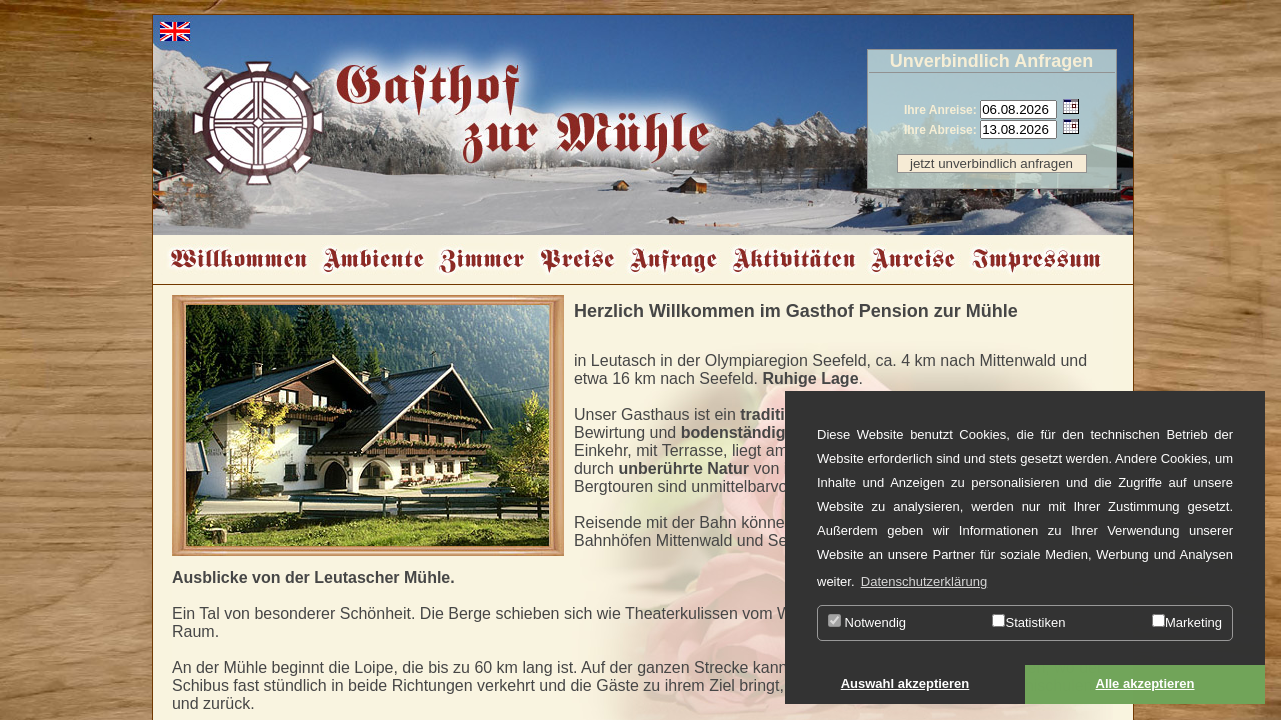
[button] (905, 685)
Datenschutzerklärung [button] (924, 581)
